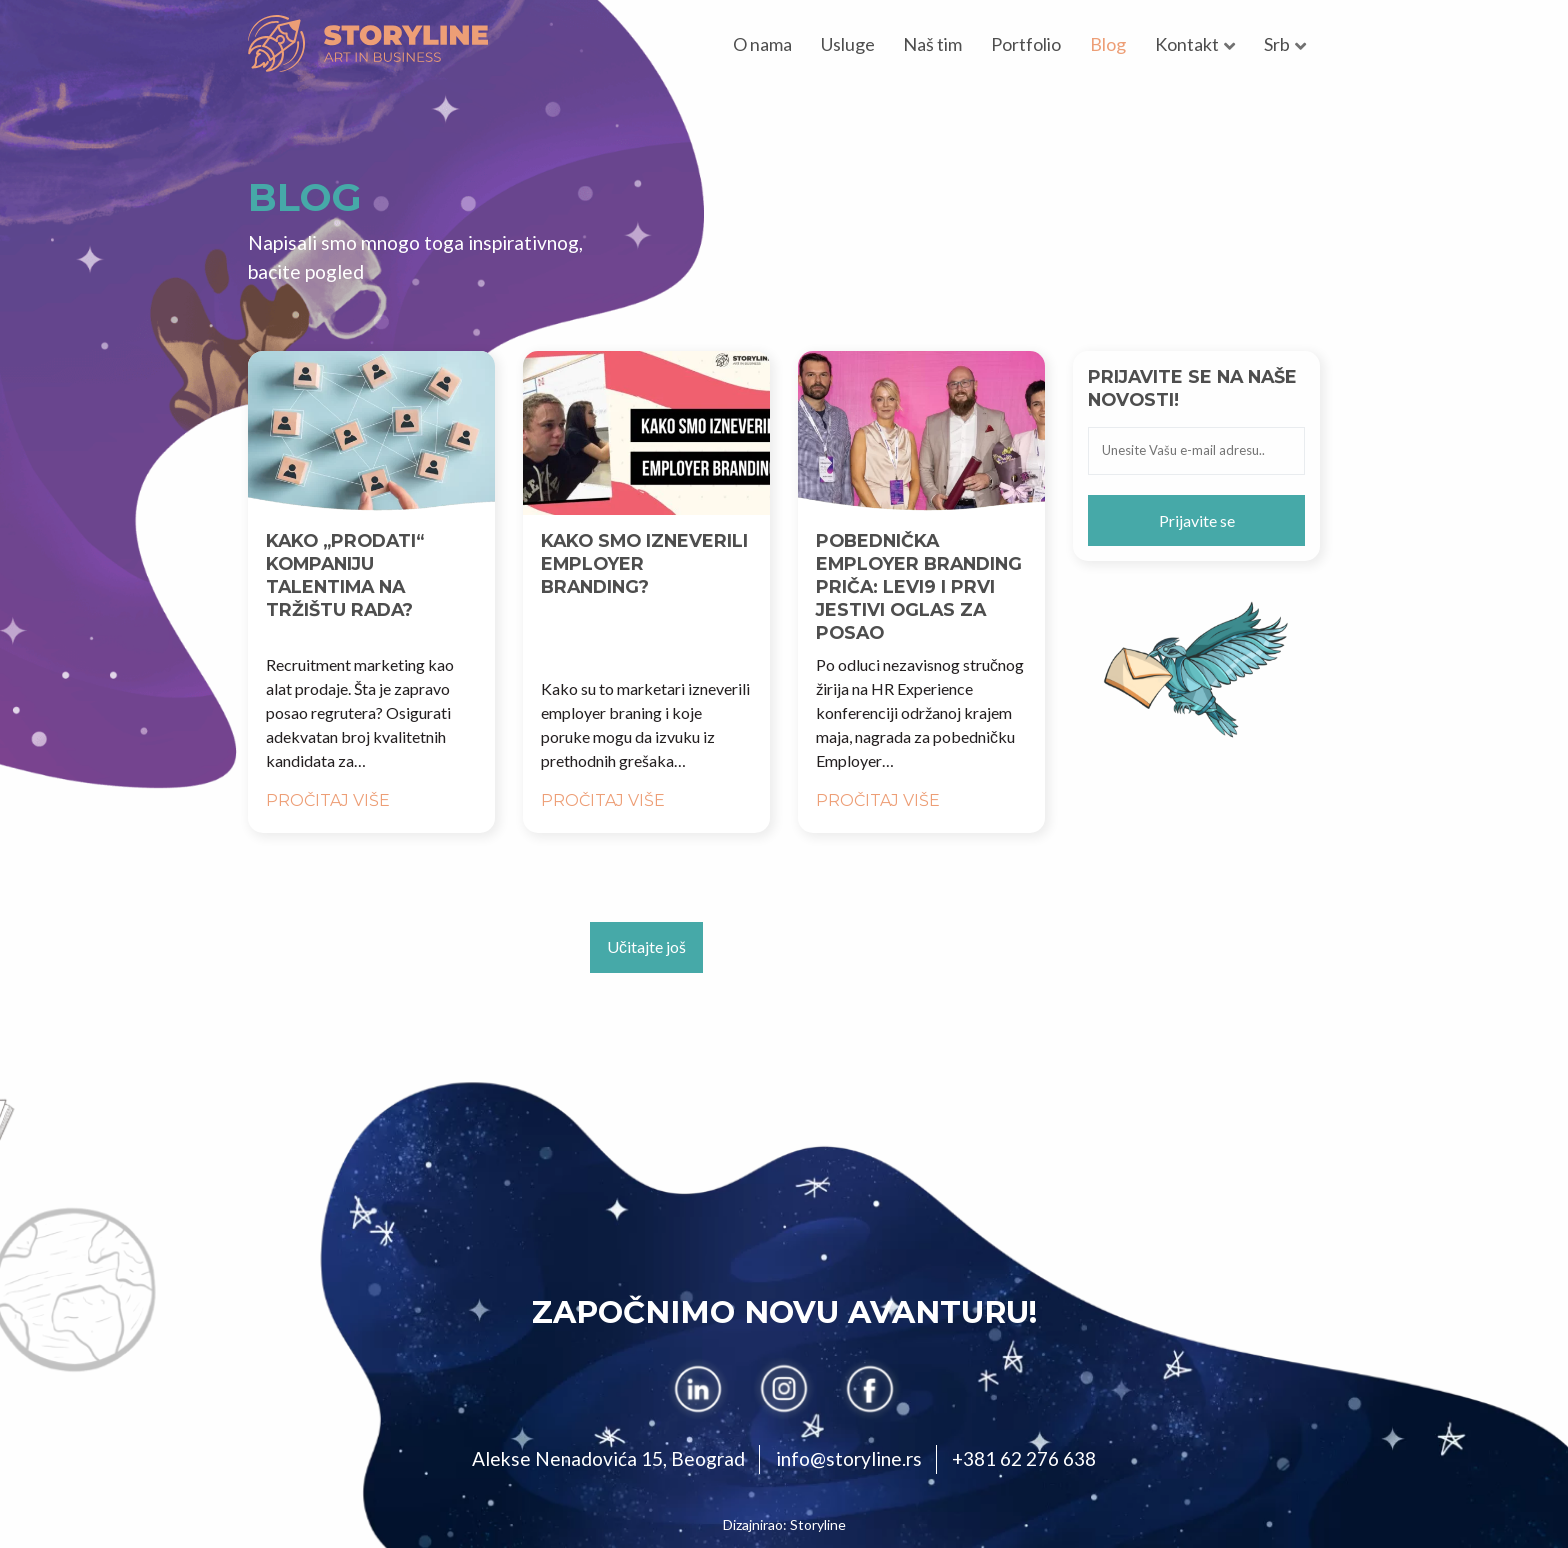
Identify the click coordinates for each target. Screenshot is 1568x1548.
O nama (762, 44)
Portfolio (1026, 44)
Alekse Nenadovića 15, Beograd (608, 1458)
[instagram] (784, 1389)
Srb (1277, 44)
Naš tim (932, 44)
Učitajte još (646, 946)
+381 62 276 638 (1024, 1458)
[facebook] (870, 1389)
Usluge (848, 44)
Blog (1108, 44)
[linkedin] (698, 1389)
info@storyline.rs (849, 1458)
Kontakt (1187, 44)
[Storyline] (368, 43)
